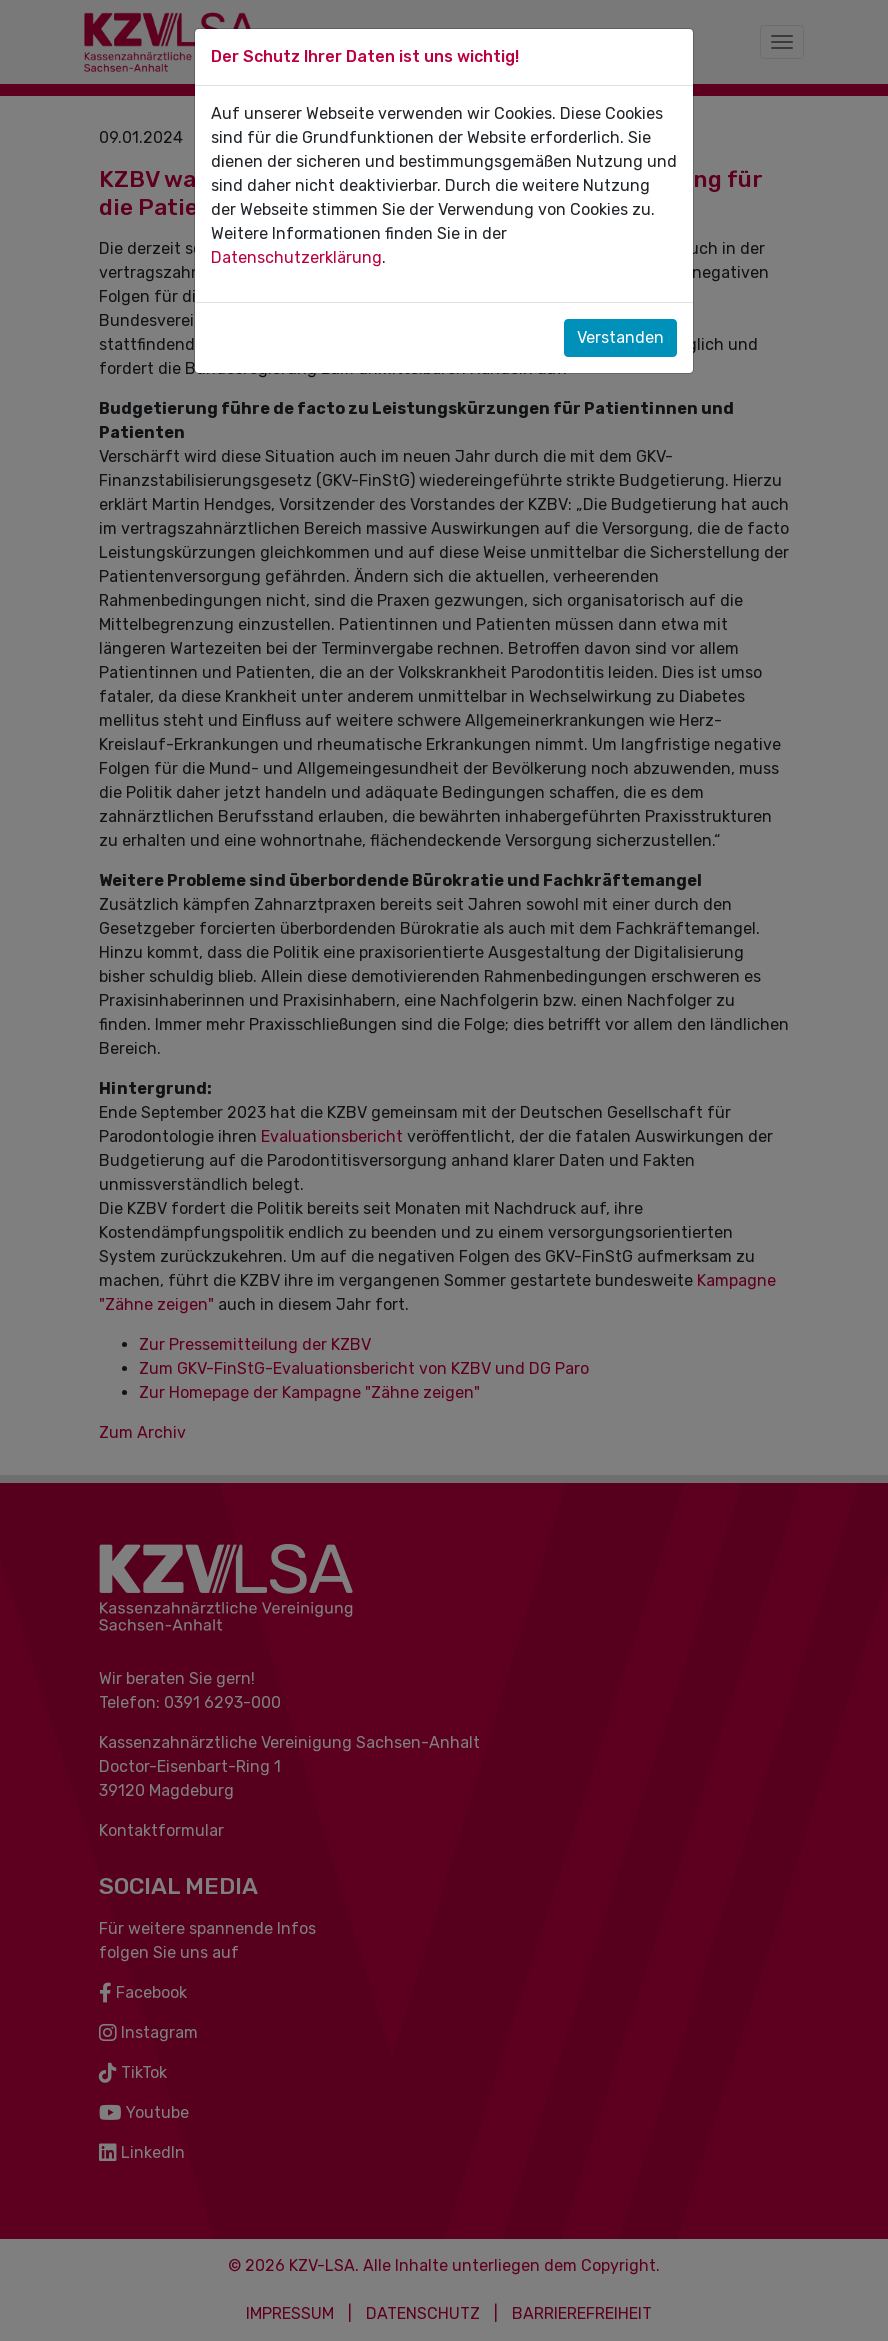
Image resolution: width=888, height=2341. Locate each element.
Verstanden (620, 337)
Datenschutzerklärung (296, 257)
